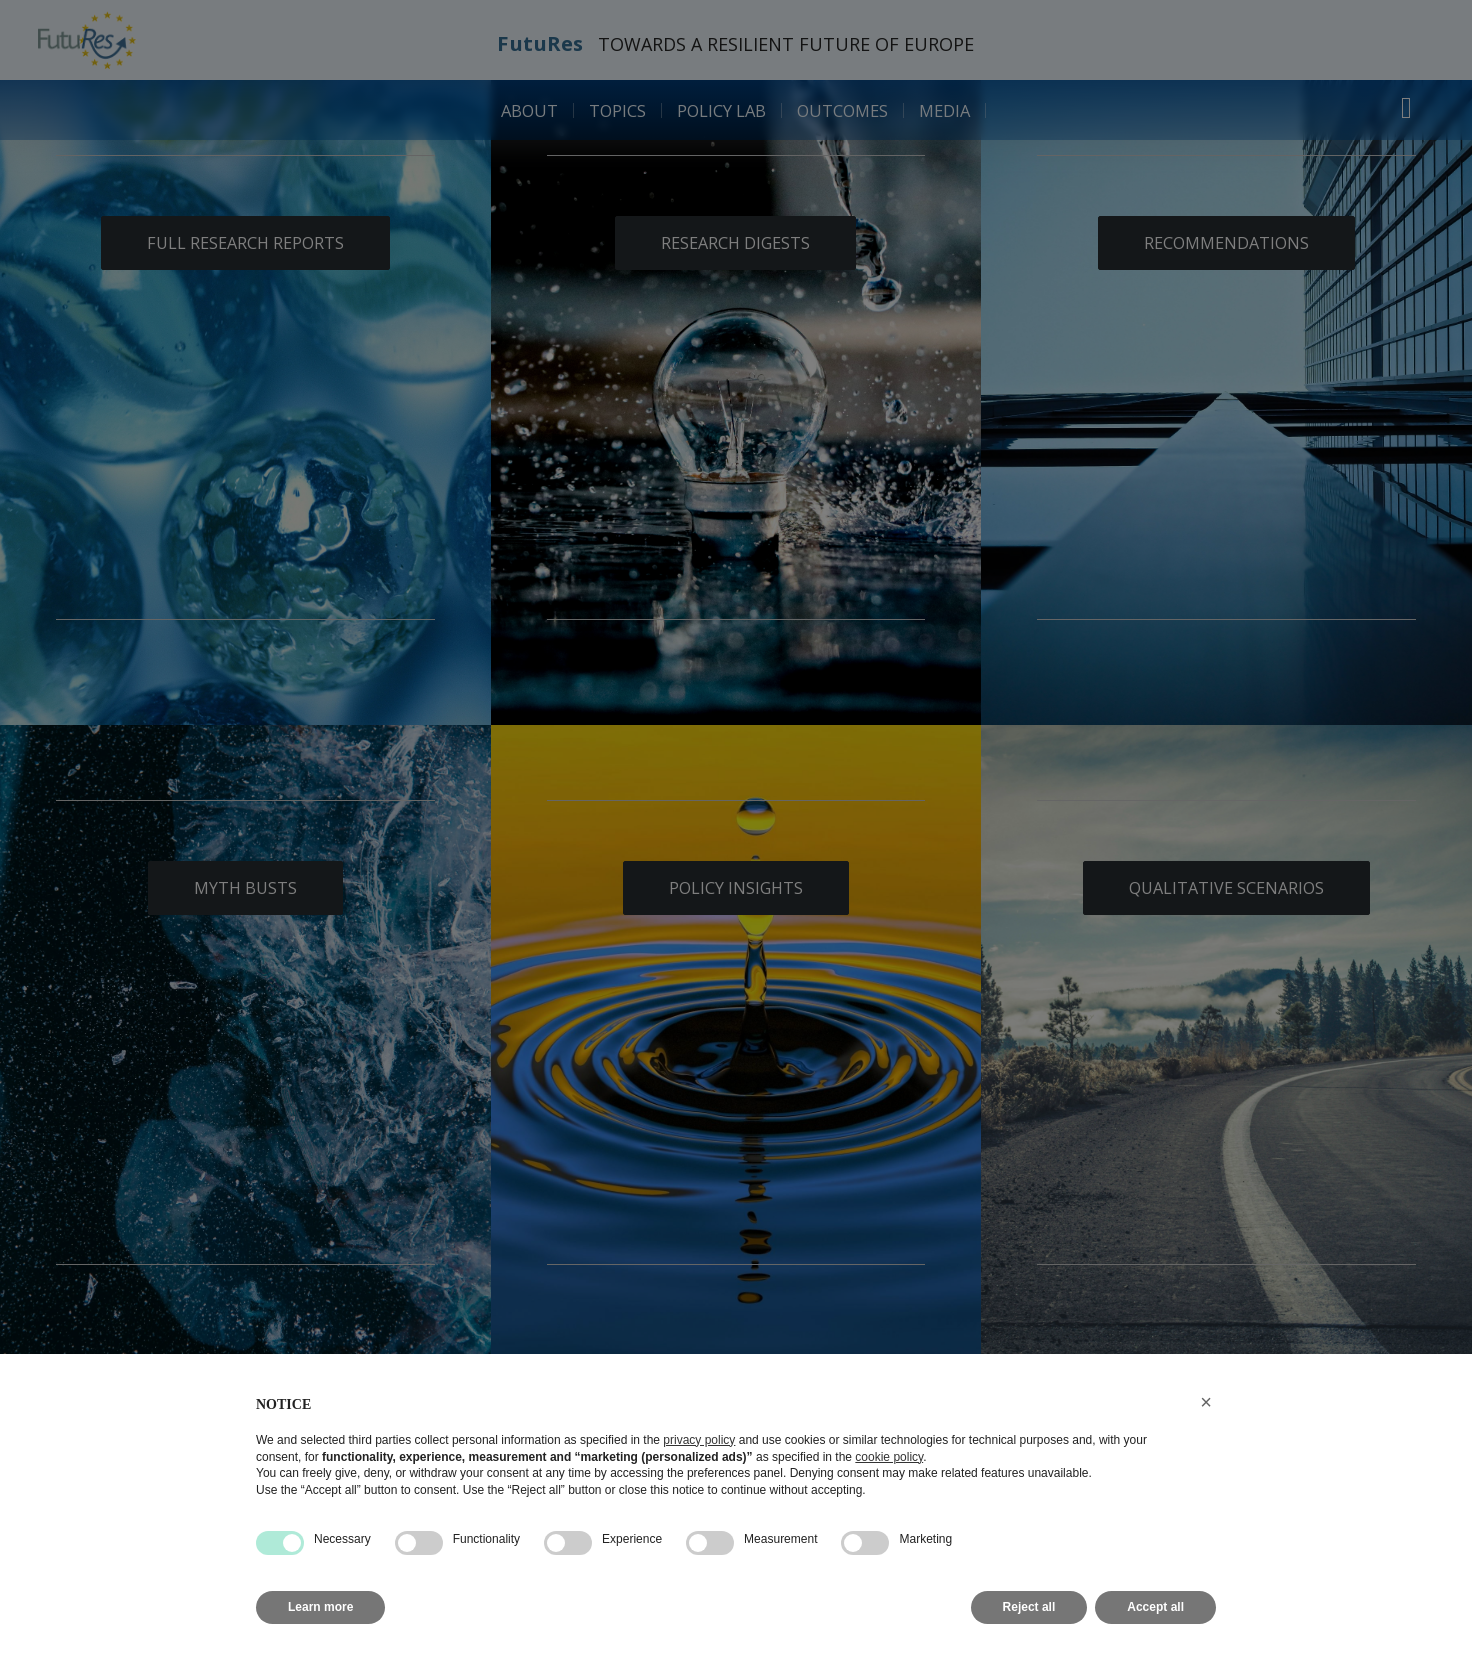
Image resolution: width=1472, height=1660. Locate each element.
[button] (1206, 1402)
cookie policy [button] (889, 1457)
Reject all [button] (1029, 1607)
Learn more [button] (320, 1607)
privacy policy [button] (699, 1440)
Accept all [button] (1155, 1607)
